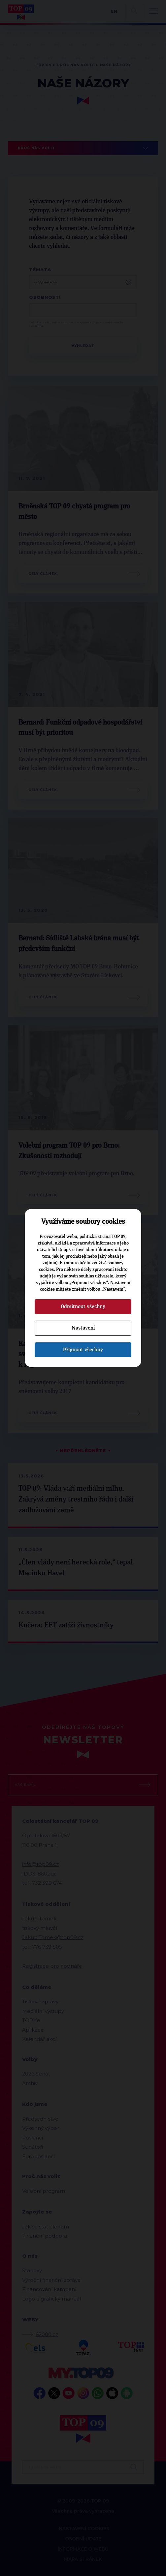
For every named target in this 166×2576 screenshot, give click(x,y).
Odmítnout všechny (83, 1306)
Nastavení (83, 1328)
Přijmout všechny (83, 1349)
